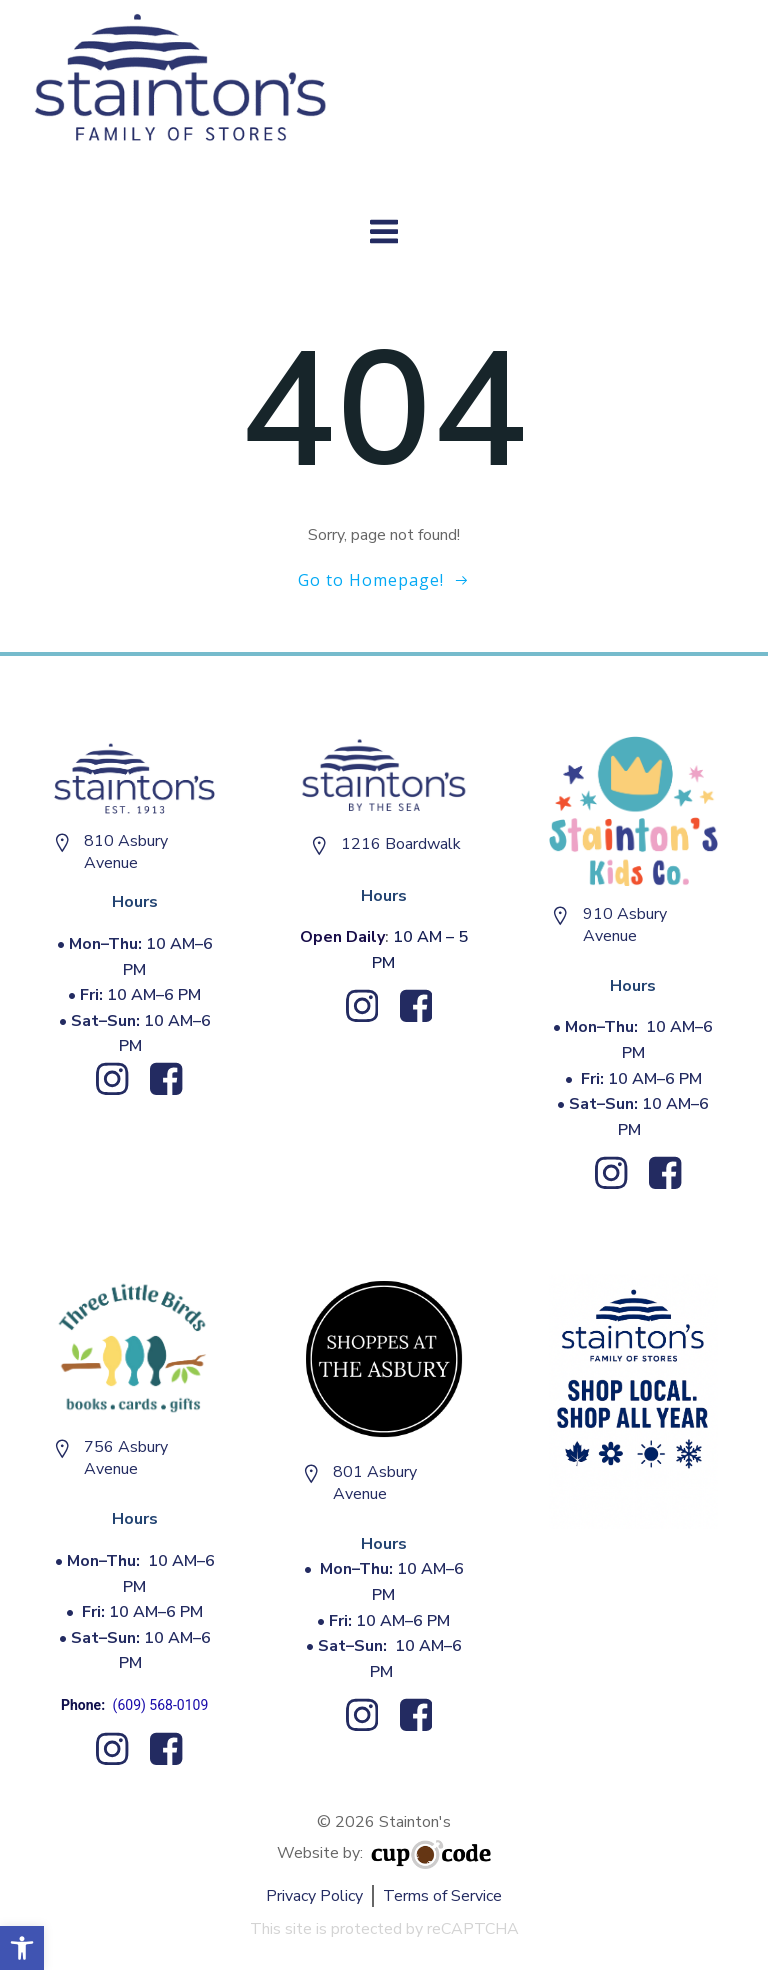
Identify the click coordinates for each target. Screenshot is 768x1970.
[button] (22, 1948)
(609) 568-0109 (161, 1705)
